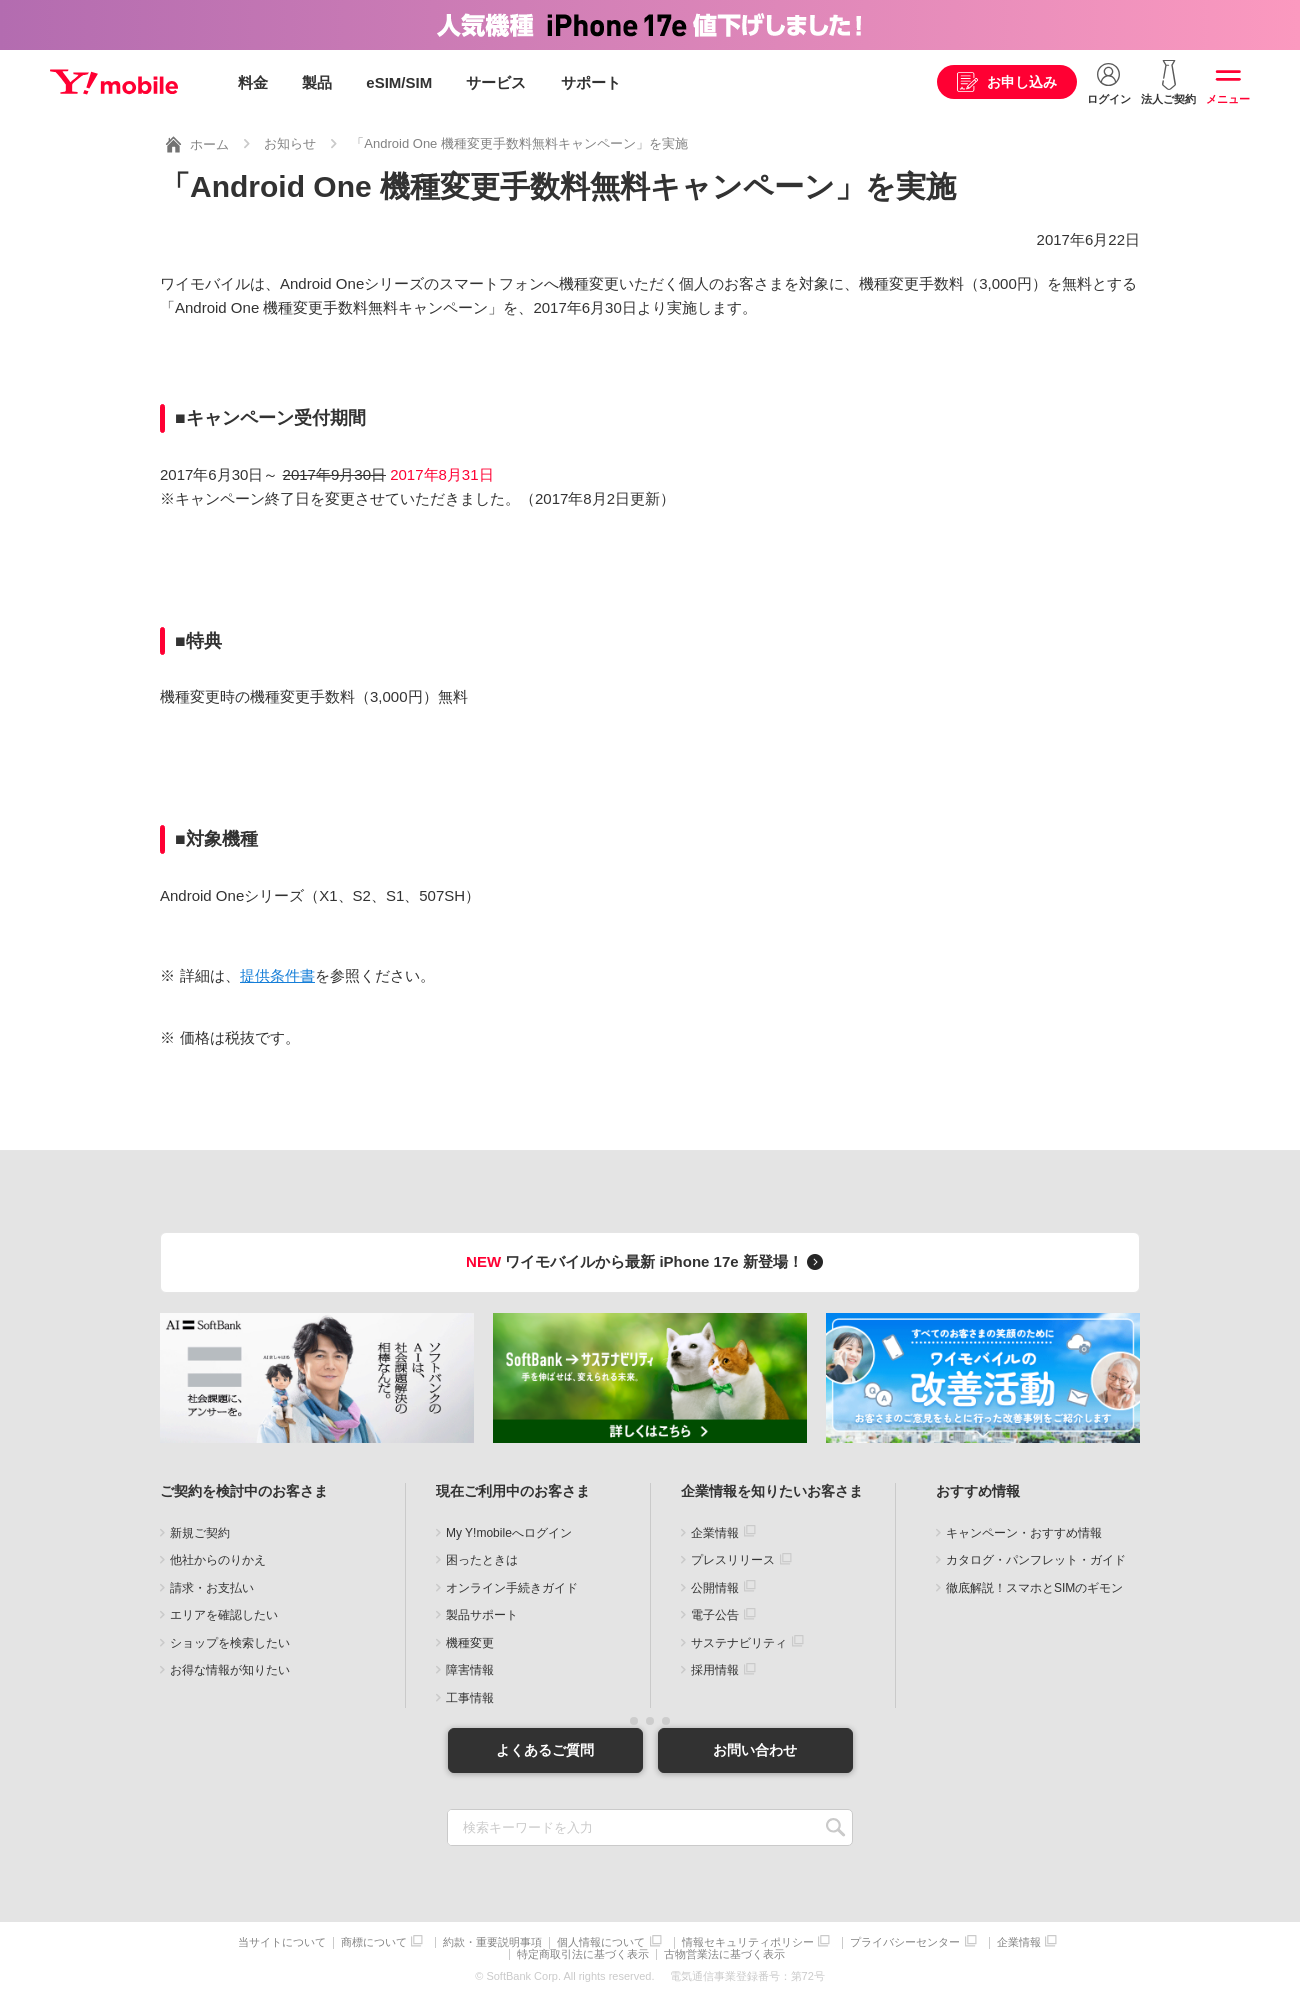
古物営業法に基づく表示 (724, 1954)
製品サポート (482, 1615)
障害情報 (470, 1670)
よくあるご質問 (545, 1749)
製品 (317, 82)
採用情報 (715, 1670)
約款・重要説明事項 (492, 1942)
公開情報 (715, 1587)
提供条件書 (277, 975)
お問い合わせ (755, 1749)
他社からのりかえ (218, 1560)
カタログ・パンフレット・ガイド (1036, 1560)
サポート (591, 82)
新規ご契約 (200, 1532)
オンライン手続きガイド (512, 1587)
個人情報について (601, 1942)
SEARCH (835, 1827)
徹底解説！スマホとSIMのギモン (1034, 1587)
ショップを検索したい (230, 1642)
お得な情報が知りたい (230, 1670)
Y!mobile (114, 83)
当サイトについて (282, 1942)
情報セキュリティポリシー (748, 1942)
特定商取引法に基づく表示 (583, 1954)
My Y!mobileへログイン (509, 1532)
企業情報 (715, 1532)
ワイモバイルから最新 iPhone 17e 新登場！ (647, 1261)
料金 (253, 82)
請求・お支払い (212, 1587)
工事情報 (470, 1697)
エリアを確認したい (224, 1615)
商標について (374, 1942)
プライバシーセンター (905, 1942)
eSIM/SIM (399, 82)
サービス (496, 82)
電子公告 (715, 1615)
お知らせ (290, 143)
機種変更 (470, 1642)
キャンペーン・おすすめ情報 (1024, 1532)
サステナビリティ (739, 1642)
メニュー (1228, 99)
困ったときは (482, 1560)
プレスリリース (733, 1560)
